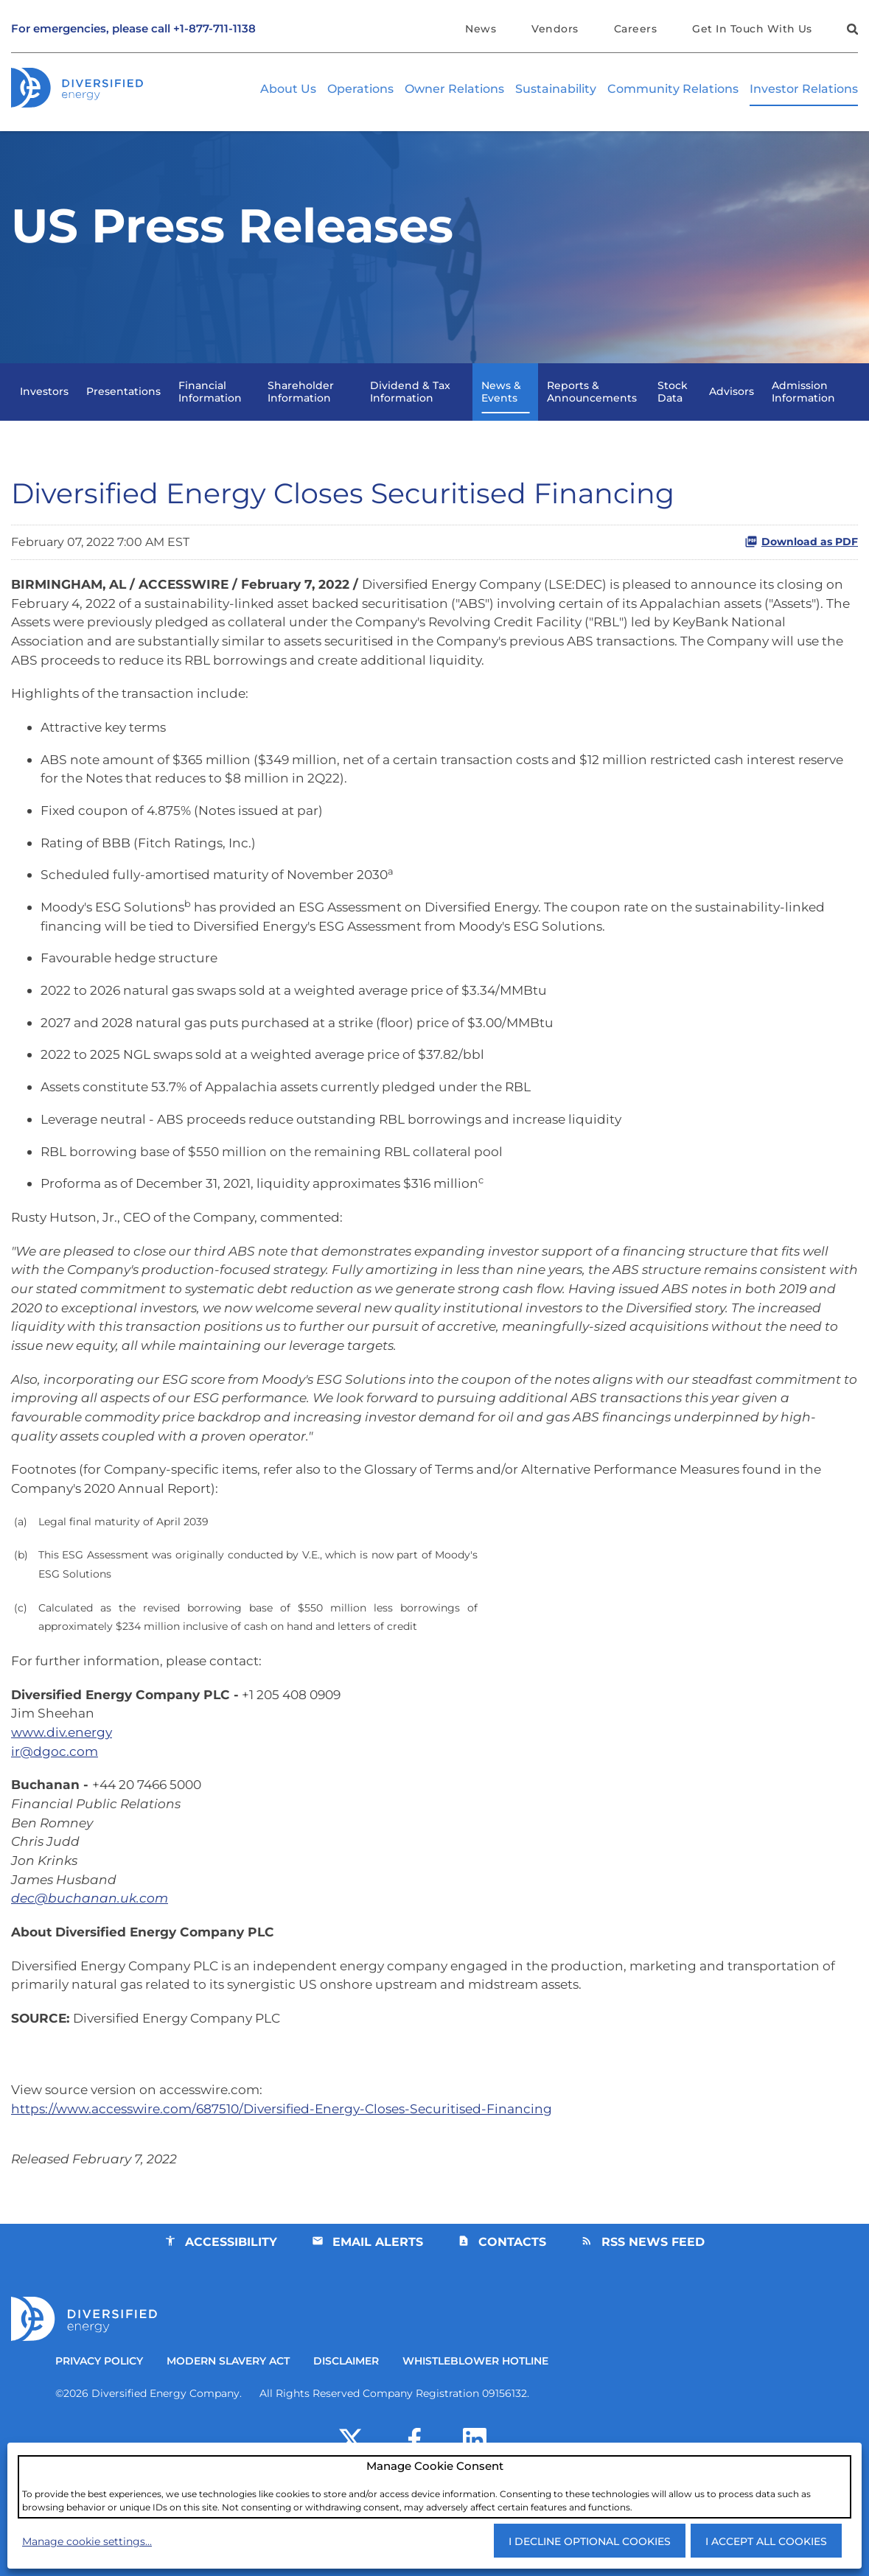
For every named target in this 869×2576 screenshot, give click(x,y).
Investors (44, 417)
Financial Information (210, 417)
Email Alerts (377, 2330)
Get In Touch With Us (752, 28)
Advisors (731, 417)
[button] (850, 31)
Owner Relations (454, 90)
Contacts (513, 2330)
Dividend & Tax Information (410, 417)
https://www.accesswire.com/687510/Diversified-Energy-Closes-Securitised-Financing (293, 2193)
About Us (288, 90)
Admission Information (803, 417)
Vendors (553, 28)
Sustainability (555, 90)
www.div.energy (64, 1801)
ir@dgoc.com (55, 1821)
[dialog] (434, 2486)
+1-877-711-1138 (214, 29)
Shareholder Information (301, 417)
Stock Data (672, 417)
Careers (634, 28)
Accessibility (230, 2330)
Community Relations (673, 90)
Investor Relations (804, 90)
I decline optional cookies (590, 2541)
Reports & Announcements (592, 417)
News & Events (501, 417)
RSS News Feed (654, 2330)
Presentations (123, 417)
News (478, 28)
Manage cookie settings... (87, 2541)
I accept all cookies (766, 2541)
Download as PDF (801, 568)
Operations (360, 90)
